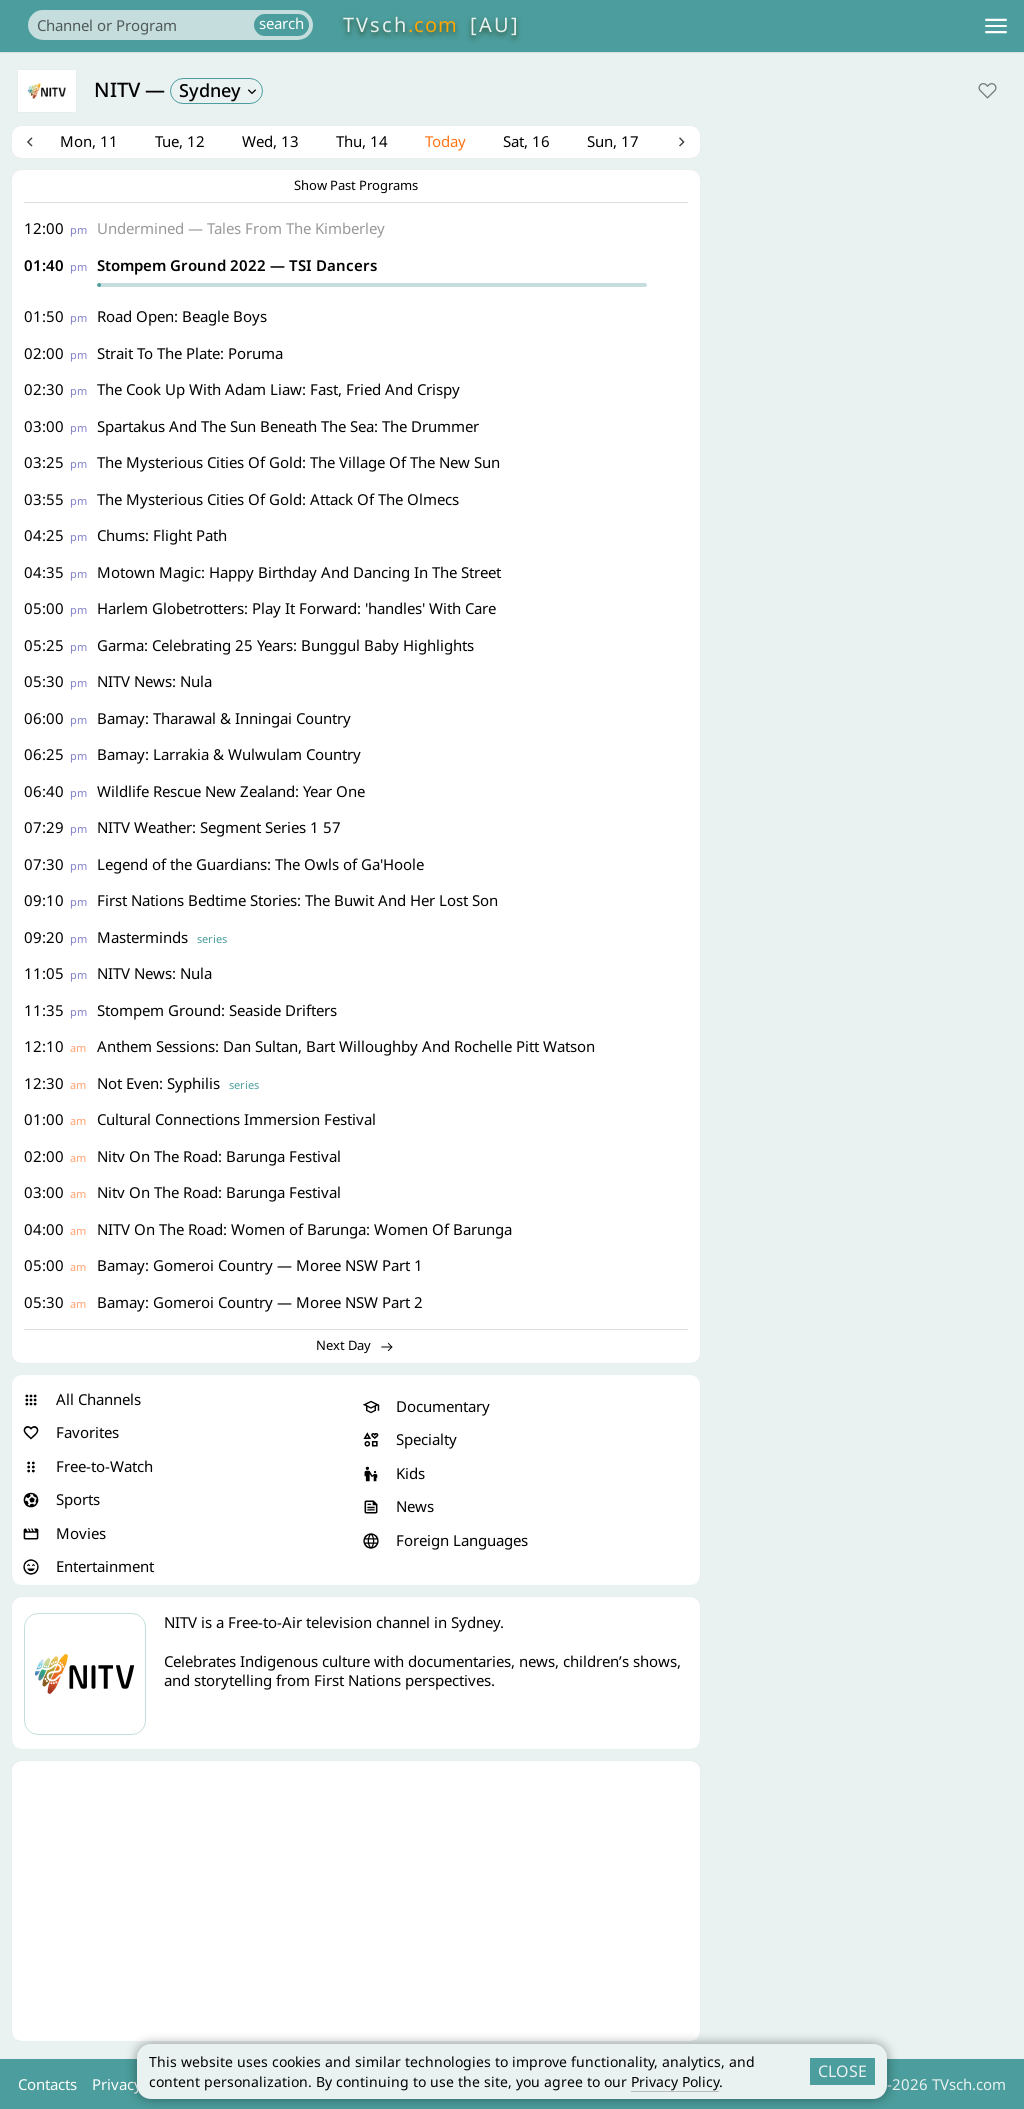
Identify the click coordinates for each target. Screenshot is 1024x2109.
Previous (33, 144)
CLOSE (842, 2071)
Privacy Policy (675, 2081)
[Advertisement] (356, 1905)
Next (679, 144)
